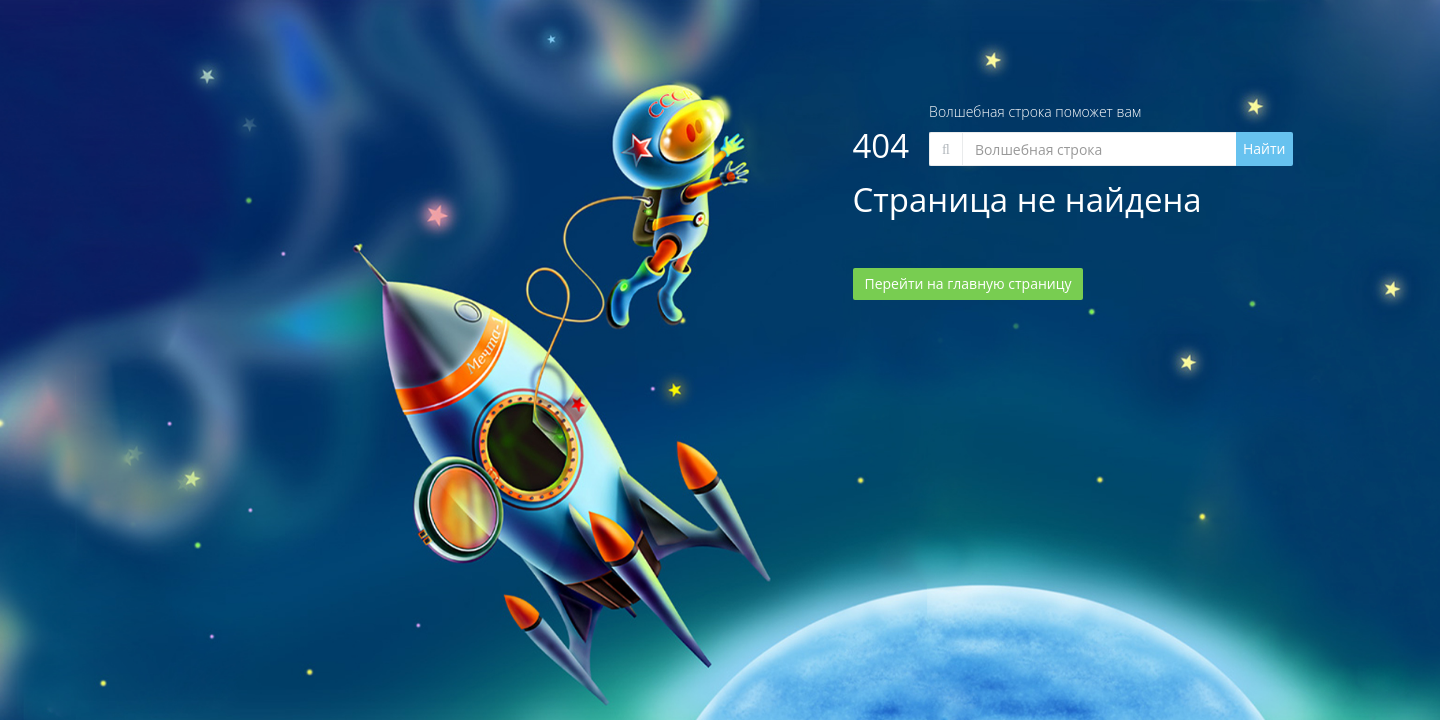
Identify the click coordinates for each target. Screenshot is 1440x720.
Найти (1264, 148)
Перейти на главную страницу (968, 283)
